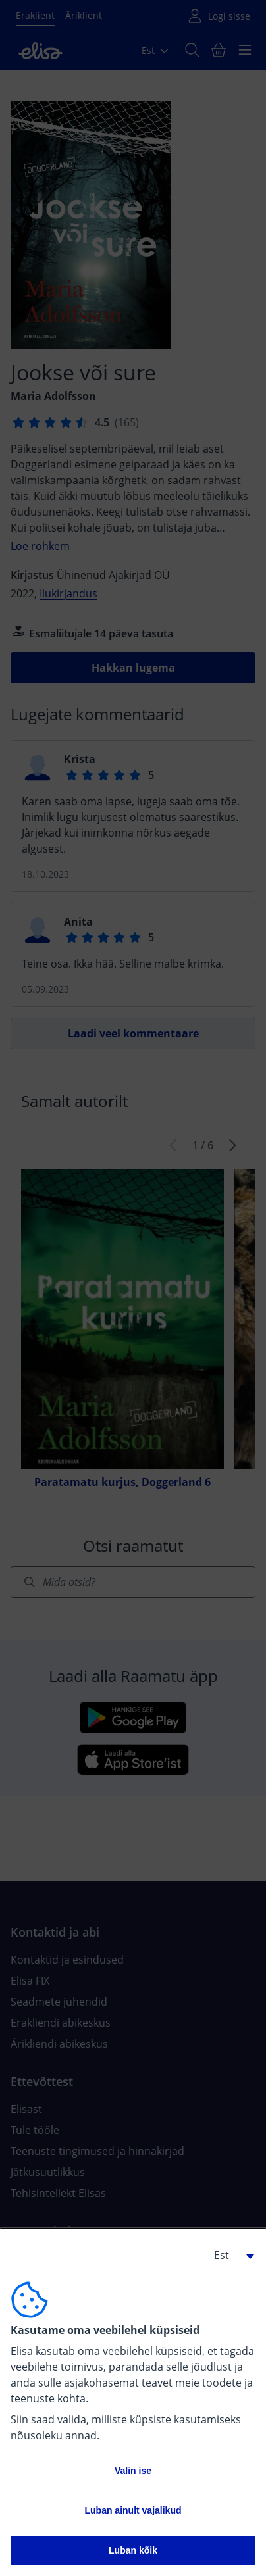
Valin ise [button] (133, 2470)
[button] (229, 2255)
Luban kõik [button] (133, 2550)
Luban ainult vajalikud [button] (132, 2510)
